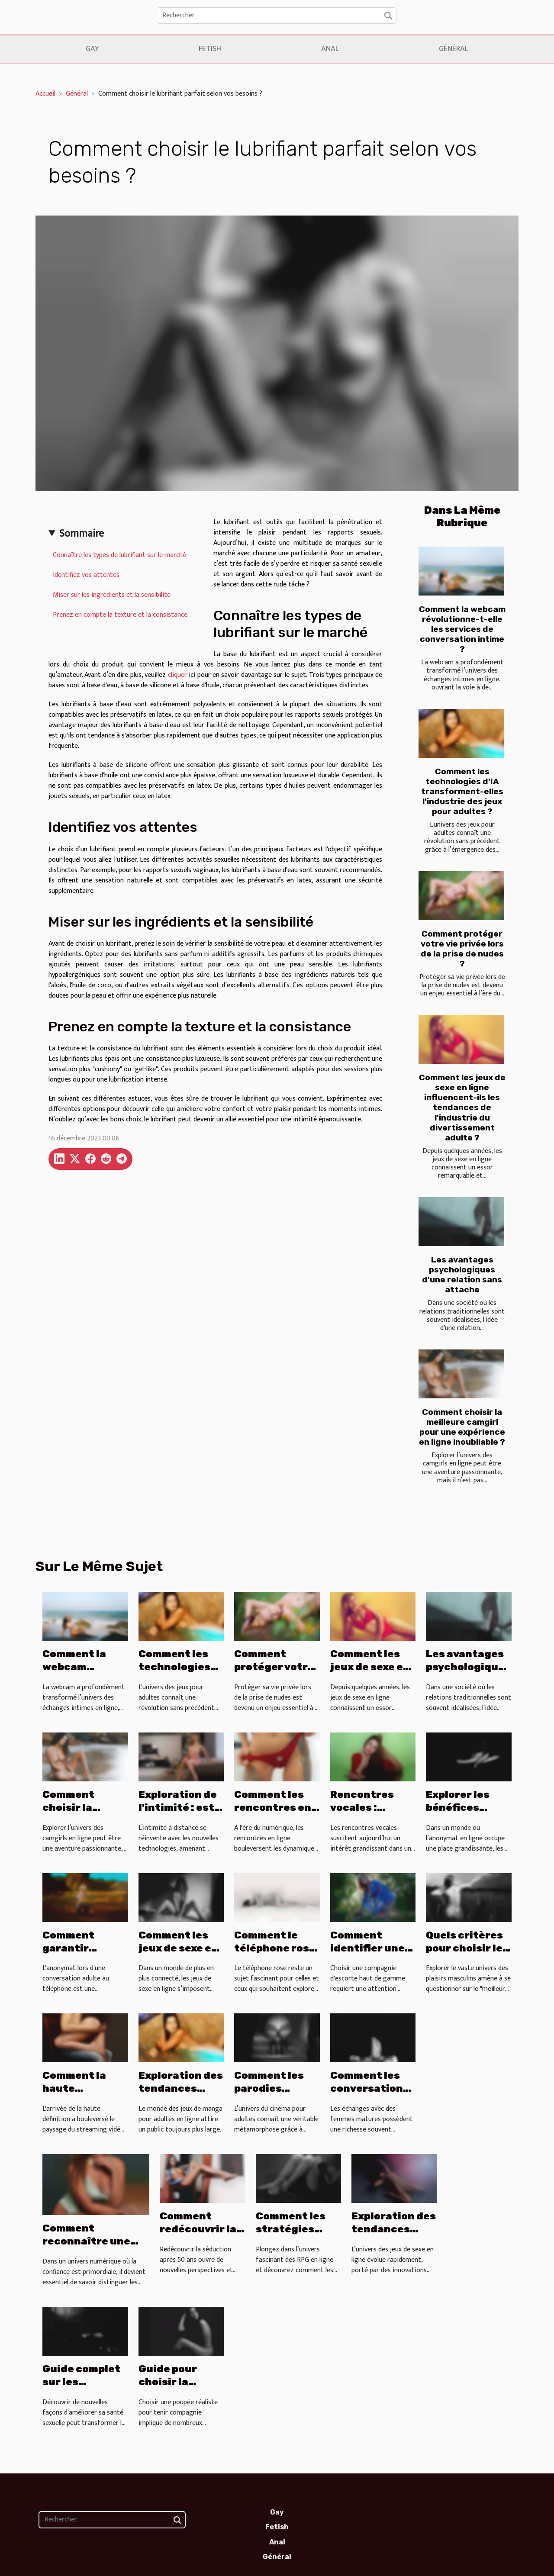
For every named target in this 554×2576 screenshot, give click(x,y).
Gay (92, 48)
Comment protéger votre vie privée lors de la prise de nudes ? (462, 949)
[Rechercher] (276, 15)
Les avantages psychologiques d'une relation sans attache (462, 1274)
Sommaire (81, 533)
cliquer (177, 675)
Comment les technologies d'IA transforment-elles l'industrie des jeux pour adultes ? (462, 791)
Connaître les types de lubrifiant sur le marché (119, 555)
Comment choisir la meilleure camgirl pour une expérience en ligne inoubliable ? (462, 1427)
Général (453, 48)
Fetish (210, 48)
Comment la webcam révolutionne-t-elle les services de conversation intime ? (462, 629)
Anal (330, 48)
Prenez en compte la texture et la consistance (120, 615)
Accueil (45, 94)
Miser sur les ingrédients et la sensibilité (112, 595)
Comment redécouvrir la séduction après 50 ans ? (198, 2235)
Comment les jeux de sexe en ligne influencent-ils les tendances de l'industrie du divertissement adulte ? (462, 1107)
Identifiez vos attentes (86, 575)
